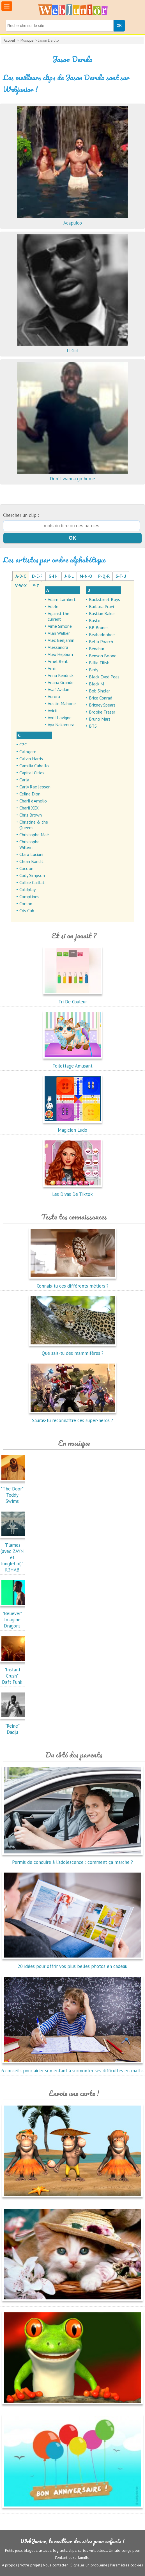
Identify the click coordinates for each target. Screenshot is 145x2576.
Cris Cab (26, 910)
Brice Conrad (100, 698)
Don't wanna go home (72, 475)
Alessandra (58, 647)
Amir (52, 668)
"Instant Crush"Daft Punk (13, 1672)
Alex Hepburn (60, 654)
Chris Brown (30, 815)
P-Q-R (104, 576)
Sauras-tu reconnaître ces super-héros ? (72, 1417)
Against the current (58, 616)
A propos (9, 2565)
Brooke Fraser (102, 712)
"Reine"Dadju (13, 1726)
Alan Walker (59, 633)
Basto (94, 620)
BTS (93, 726)
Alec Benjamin (61, 640)
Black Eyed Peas (104, 677)
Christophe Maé (34, 834)
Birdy (93, 669)
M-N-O (86, 576)
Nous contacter (55, 2565)
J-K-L (69, 576)
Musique (27, 40)
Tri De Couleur (72, 998)
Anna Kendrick (60, 675)
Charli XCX (29, 808)
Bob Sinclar (99, 691)
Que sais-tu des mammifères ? (72, 1350)
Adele (53, 606)
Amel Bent (58, 661)
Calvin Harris (31, 758)
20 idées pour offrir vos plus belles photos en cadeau (72, 1963)
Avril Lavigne (60, 717)
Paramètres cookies (126, 2565)
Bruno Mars (100, 719)
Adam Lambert (62, 599)
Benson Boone (102, 655)
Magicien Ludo (72, 1127)
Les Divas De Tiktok (72, 1191)
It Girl (72, 347)
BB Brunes (99, 627)
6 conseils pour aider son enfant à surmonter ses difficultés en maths (72, 2067)
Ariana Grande (60, 682)
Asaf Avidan (58, 689)
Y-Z (36, 585)
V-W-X (21, 585)
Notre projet (30, 2565)
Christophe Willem (29, 844)
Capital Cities (31, 772)
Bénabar (96, 648)
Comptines (29, 896)
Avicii (52, 710)
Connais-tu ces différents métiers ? (72, 1283)
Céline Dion (29, 794)
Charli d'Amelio (33, 801)
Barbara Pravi (101, 606)
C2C (23, 744)
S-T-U (121, 576)
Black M (96, 684)
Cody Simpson (32, 875)
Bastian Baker (102, 613)
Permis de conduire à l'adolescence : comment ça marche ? (72, 1859)
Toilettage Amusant (72, 1063)
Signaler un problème (88, 2565)
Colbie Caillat (32, 882)
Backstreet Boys (104, 599)
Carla (24, 780)
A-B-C (20, 576)
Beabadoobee (102, 634)
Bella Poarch (101, 641)
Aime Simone (60, 626)
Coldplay (27, 889)
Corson (25, 903)
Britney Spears (102, 705)
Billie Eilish (99, 662)
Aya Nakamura (61, 724)
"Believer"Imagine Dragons (13, 1616)
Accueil (9, 40)
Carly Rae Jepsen (34, 787)
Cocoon (26, 868)
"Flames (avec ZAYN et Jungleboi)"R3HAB (13, 1554)
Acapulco (72, 220)
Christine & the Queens (33, 824)
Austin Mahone (62, 703)
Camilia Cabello (34, 765)
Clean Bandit (31, 861)
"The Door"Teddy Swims (13, 1491)
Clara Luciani (31, 854)
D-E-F (37, 576)
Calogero (27, 751)
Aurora (54, 696)
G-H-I (54, 576)
